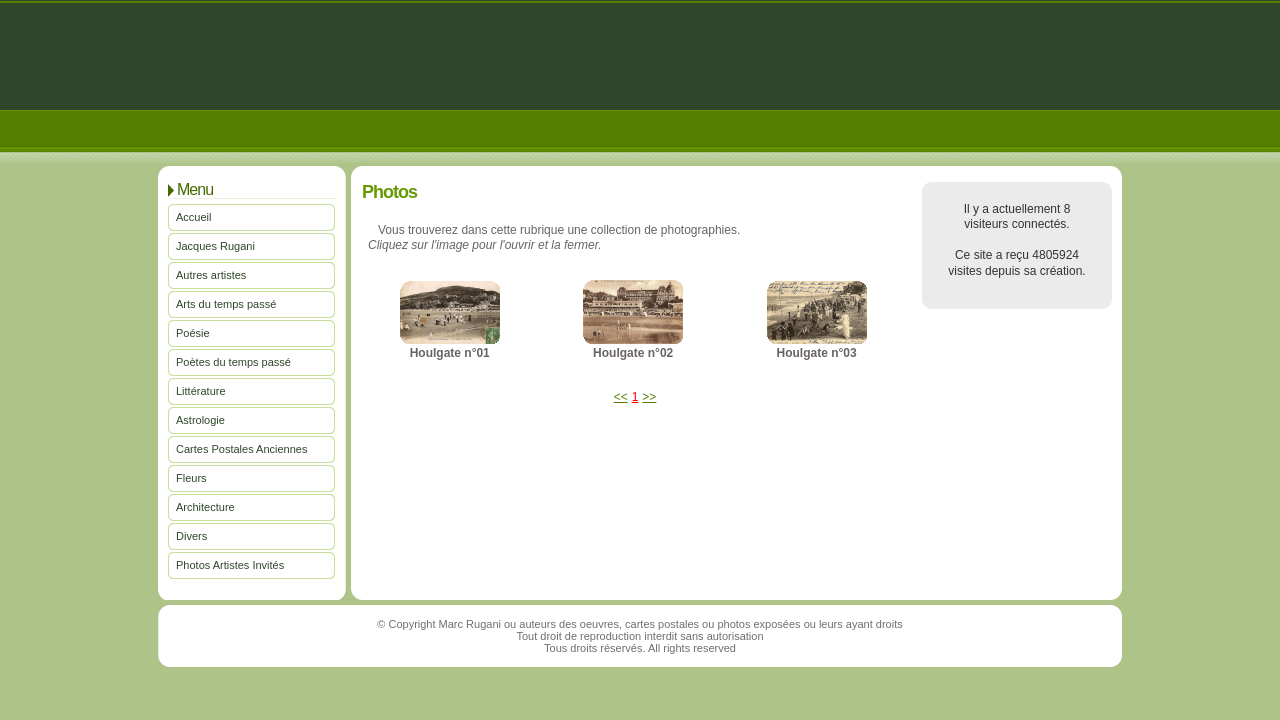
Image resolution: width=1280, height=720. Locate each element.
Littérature (201, 391)
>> (649, 397)
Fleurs (191, 478)
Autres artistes (211, 275)
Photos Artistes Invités (230, 565)
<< (621, 397)
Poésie (193, 333)
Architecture (205, 507)
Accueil (193, 217)
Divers (191, 536)
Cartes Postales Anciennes (241, 449)
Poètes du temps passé (233, 362)
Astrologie (200, 420)
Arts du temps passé (226, 304)
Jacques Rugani (215, 246)
